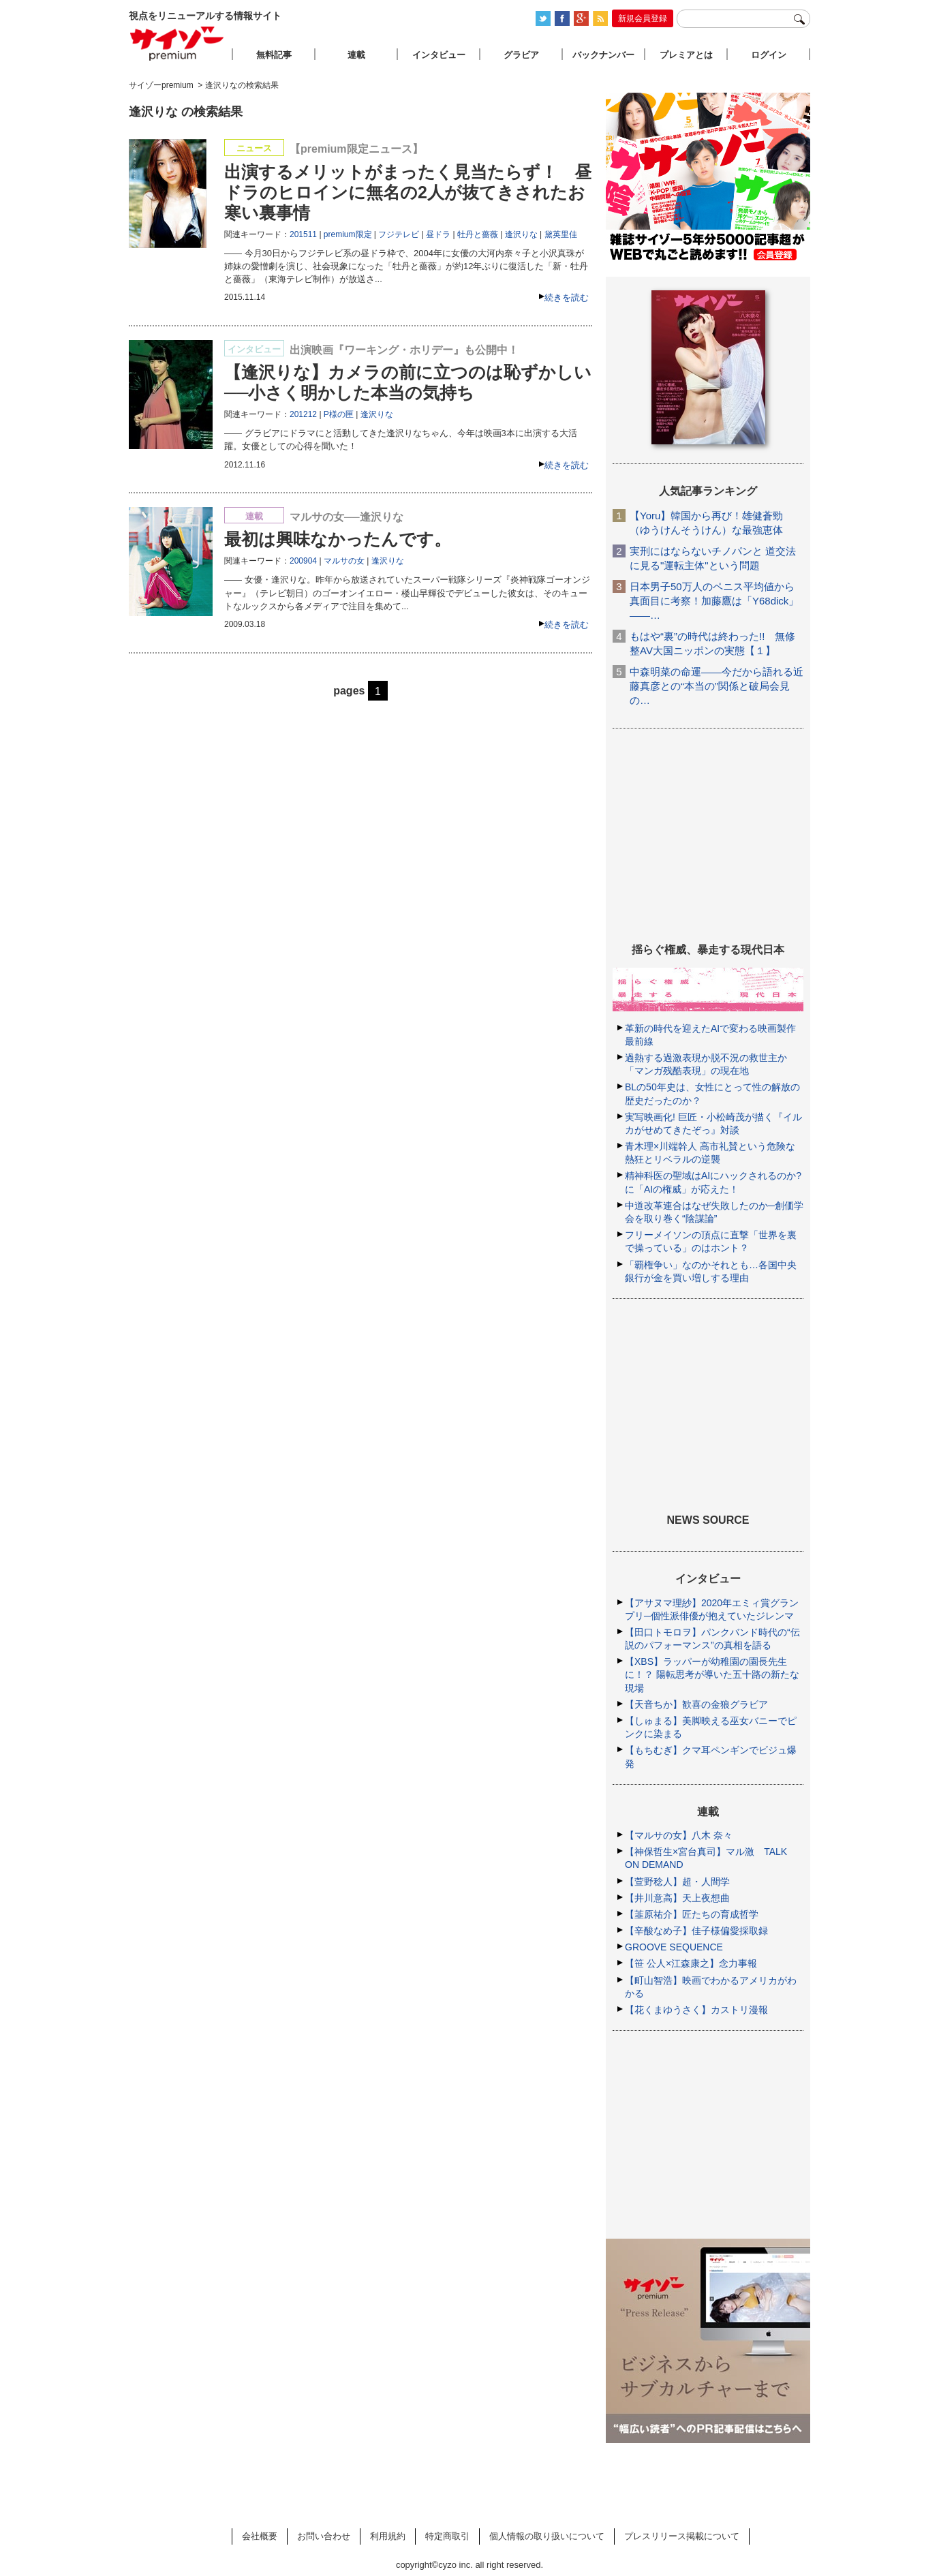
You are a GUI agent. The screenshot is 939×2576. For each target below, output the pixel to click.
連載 (356, 55)
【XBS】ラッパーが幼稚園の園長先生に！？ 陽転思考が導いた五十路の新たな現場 (712, 1674)
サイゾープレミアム (177, 43)
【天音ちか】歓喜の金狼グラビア (696, 1704)
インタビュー (438, 55)
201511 (303, 234)
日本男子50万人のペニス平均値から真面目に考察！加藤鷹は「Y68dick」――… (714, 601)
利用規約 (387, 2536)
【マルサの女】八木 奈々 (679, 1835)
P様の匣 (339, 414)
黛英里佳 (560, 234)
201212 (303, 414)
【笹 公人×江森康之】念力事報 (691, 1963)
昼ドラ (438, 234)
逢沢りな (521, 234)
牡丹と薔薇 (477, 234)
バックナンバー (603, 55)
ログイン (768, 55)
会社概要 (259, 2536)
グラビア (521, 55)
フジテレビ (398, 234)
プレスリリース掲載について (681, 2536)
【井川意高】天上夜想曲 (677, 1897)
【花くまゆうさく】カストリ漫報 (696, 2009)
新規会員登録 (642, 18)
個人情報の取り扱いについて (546, 2536)
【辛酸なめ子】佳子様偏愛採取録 (696, 1930)
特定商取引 (447, 2536)
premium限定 (348, 234)
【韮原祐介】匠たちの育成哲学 (691, 1914)
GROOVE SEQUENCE (674, 1947)
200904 (303, 561)
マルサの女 (344, 561)
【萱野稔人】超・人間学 (677, 1881)
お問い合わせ (323, 2536)
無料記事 (274, 55)
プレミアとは (686, 55)
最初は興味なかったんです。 (337, 539)
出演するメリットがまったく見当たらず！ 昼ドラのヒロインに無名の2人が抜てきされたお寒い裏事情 (407, 192)
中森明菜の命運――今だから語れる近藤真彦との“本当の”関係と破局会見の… (716, 686)
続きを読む (566, 297)
